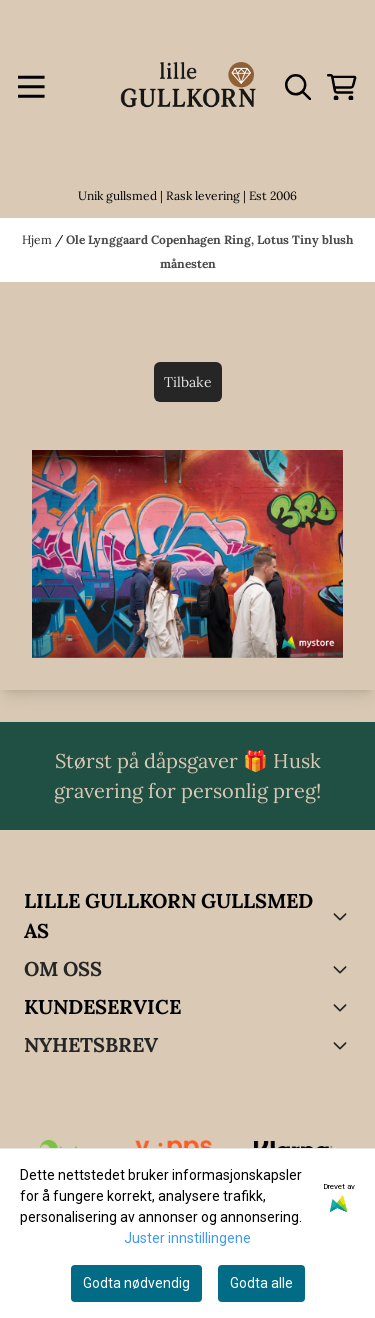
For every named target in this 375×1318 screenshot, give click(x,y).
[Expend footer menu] (343, 1007)
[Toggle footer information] (343, 916)
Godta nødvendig (136, 1283)
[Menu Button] (31, 87)
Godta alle (261, 1283)
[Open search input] (298, 87)
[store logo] (188, 87)
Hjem (38, 239)
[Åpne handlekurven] (342, 87)
